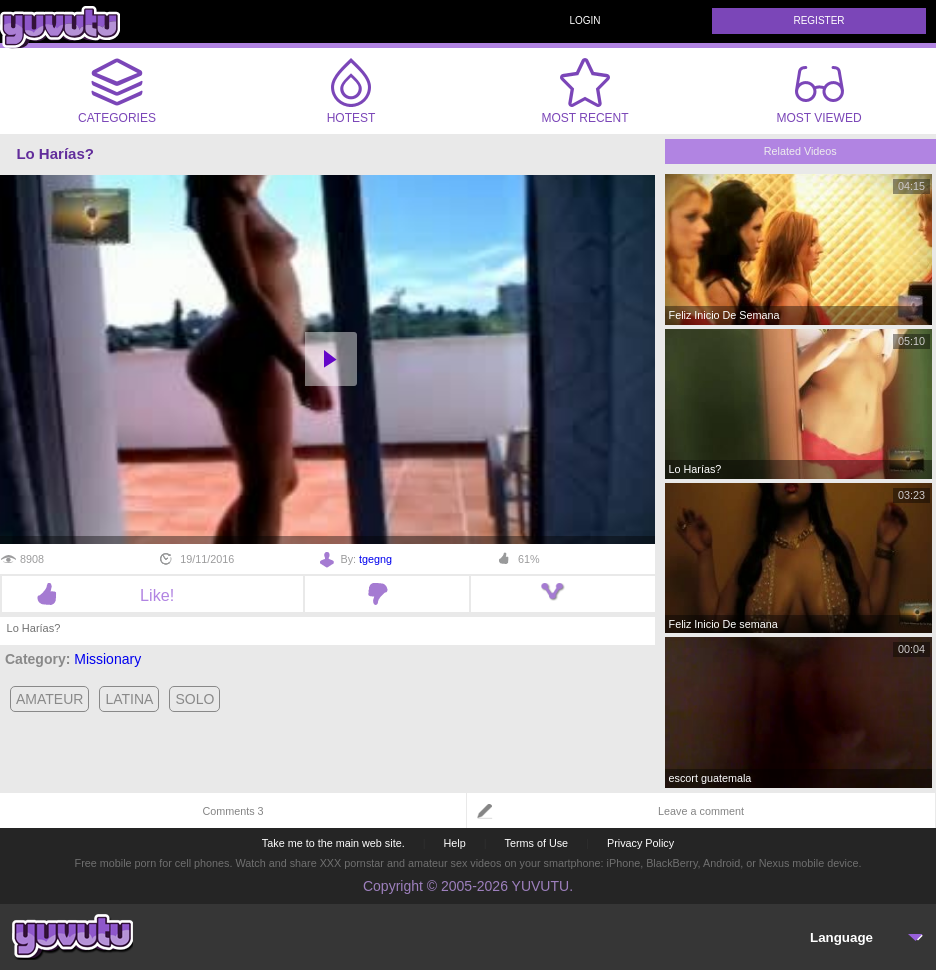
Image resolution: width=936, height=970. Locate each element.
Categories (117, 91)
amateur (49, 699)
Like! (152, 595)
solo (194, 699)
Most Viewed (818, 95)
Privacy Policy (640, 843)
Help (454, 843)
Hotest (351, 91)
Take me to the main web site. (333, 843)
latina (129, 699)
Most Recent (584, 91)
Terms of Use (537, 843)
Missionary (107, 659)
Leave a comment (701, 811)
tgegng (375, 559)
